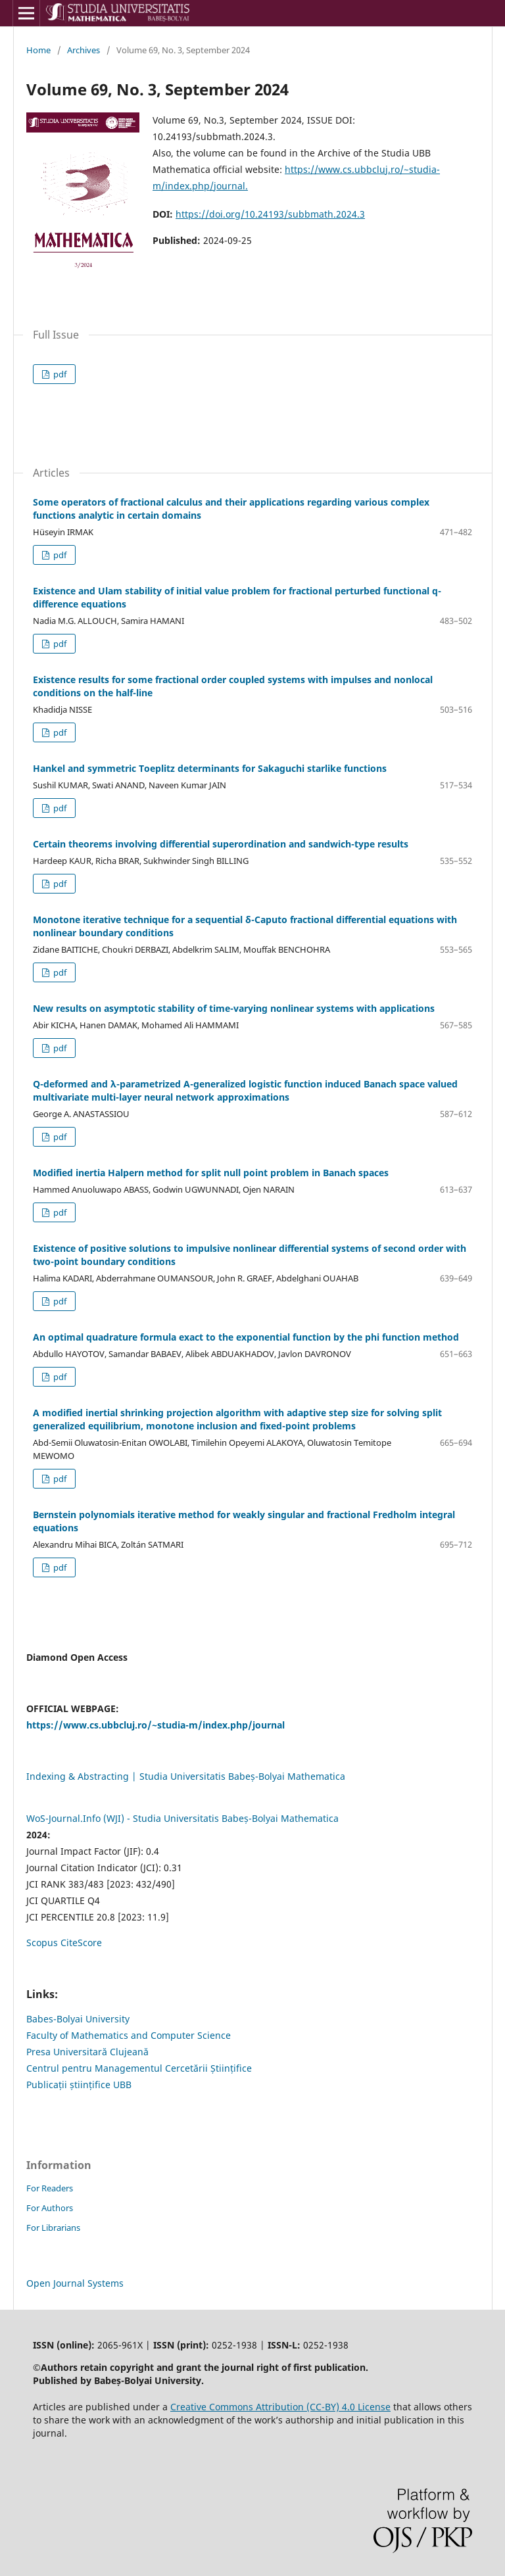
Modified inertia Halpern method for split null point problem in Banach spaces (211, 1172)
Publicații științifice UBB (79, 2084)
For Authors (49, 2208)
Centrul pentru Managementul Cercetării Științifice (139, 2068)
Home (38, 50)
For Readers (49, 2188)
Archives (83, 50)
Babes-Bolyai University (78, 2019)
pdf (58, 374)
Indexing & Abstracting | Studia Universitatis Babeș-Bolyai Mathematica (185, 1776)
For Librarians (53, 2227)
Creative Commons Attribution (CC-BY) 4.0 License (280, 2406)
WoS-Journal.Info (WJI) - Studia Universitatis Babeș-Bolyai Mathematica (182, 1818)
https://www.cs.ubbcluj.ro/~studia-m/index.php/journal (155, 1725)
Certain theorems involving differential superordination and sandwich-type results (220, 844)
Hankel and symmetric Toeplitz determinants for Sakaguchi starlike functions (210, 768)
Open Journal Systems (75, 2283)
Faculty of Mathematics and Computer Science (128, 2035)
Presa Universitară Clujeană (87, 2051)
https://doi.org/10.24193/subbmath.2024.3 (270, 214)
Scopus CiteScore (64, 1942)
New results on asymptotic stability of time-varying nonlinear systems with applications (234, 1008)
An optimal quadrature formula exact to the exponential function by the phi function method (246, 1337)
